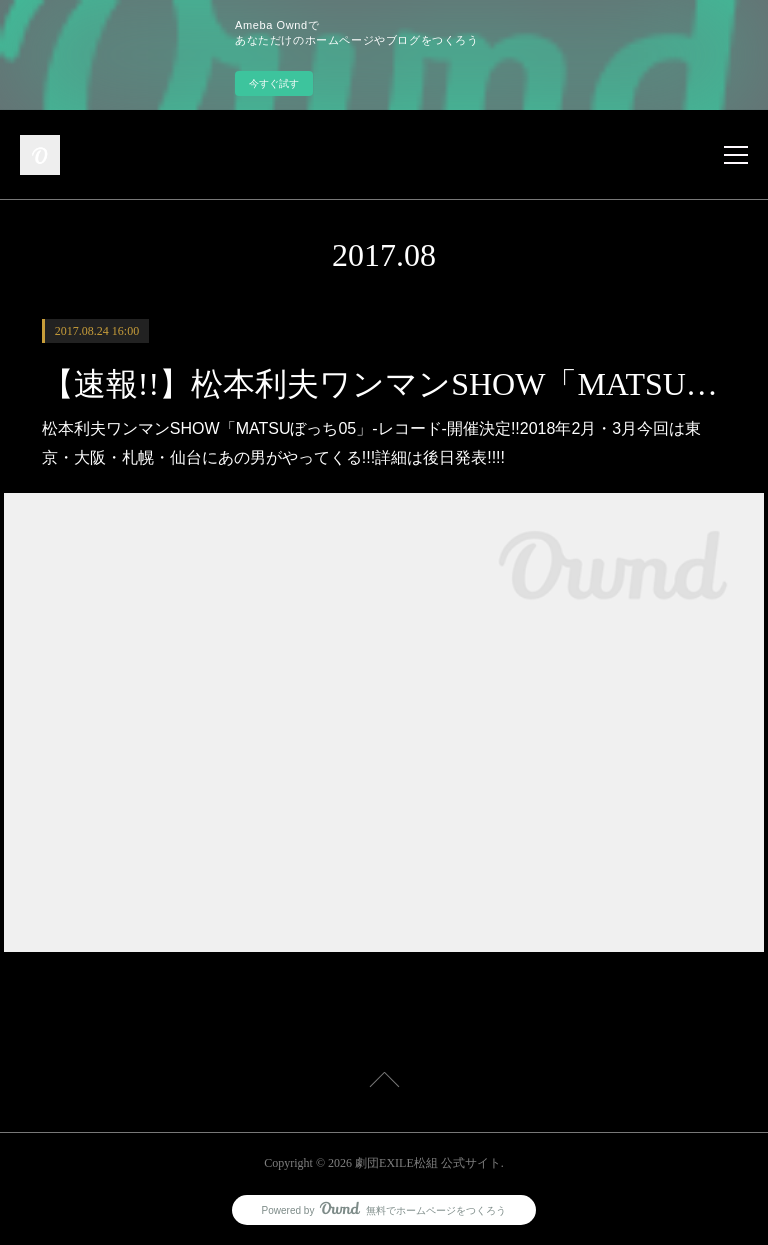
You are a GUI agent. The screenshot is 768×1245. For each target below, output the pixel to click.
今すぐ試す (274, 83)
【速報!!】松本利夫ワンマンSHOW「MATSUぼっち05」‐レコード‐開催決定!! (384, 384)
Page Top (384, 1083)
